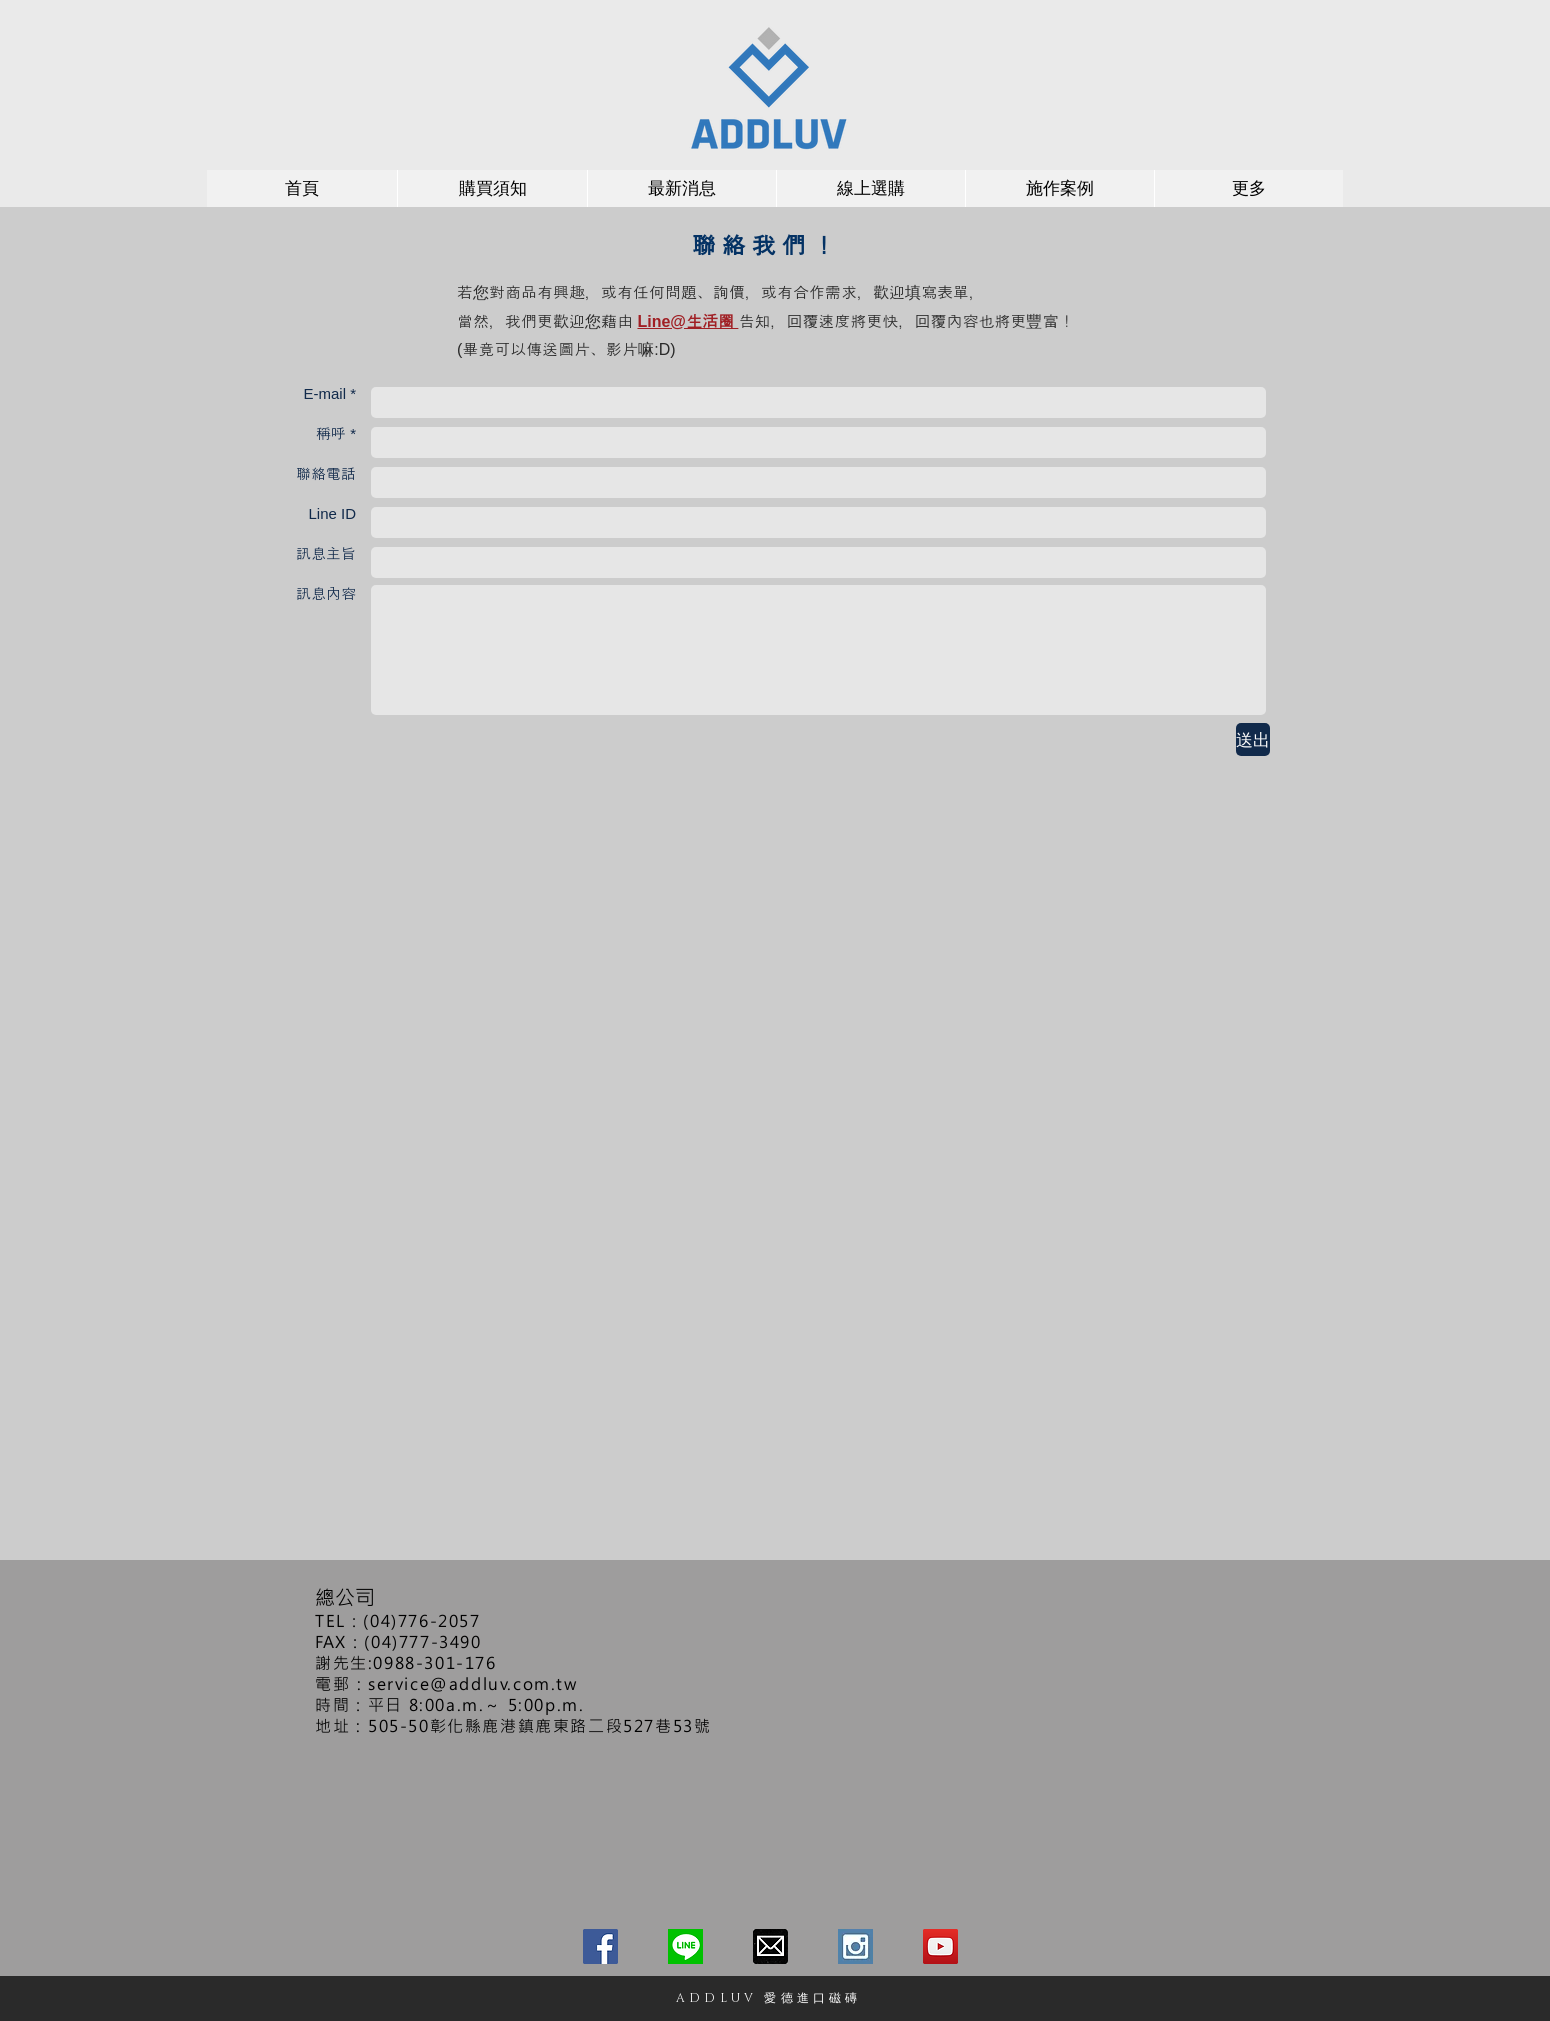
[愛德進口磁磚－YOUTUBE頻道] (940, 1946)
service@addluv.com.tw (473, 1683)
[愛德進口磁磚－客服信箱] (770, 1946)
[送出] (1253, 739)
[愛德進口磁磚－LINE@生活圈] (685, 1946)
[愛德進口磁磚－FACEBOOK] (600, 1946)
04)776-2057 (425, 1620)
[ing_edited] (855, 1946)
